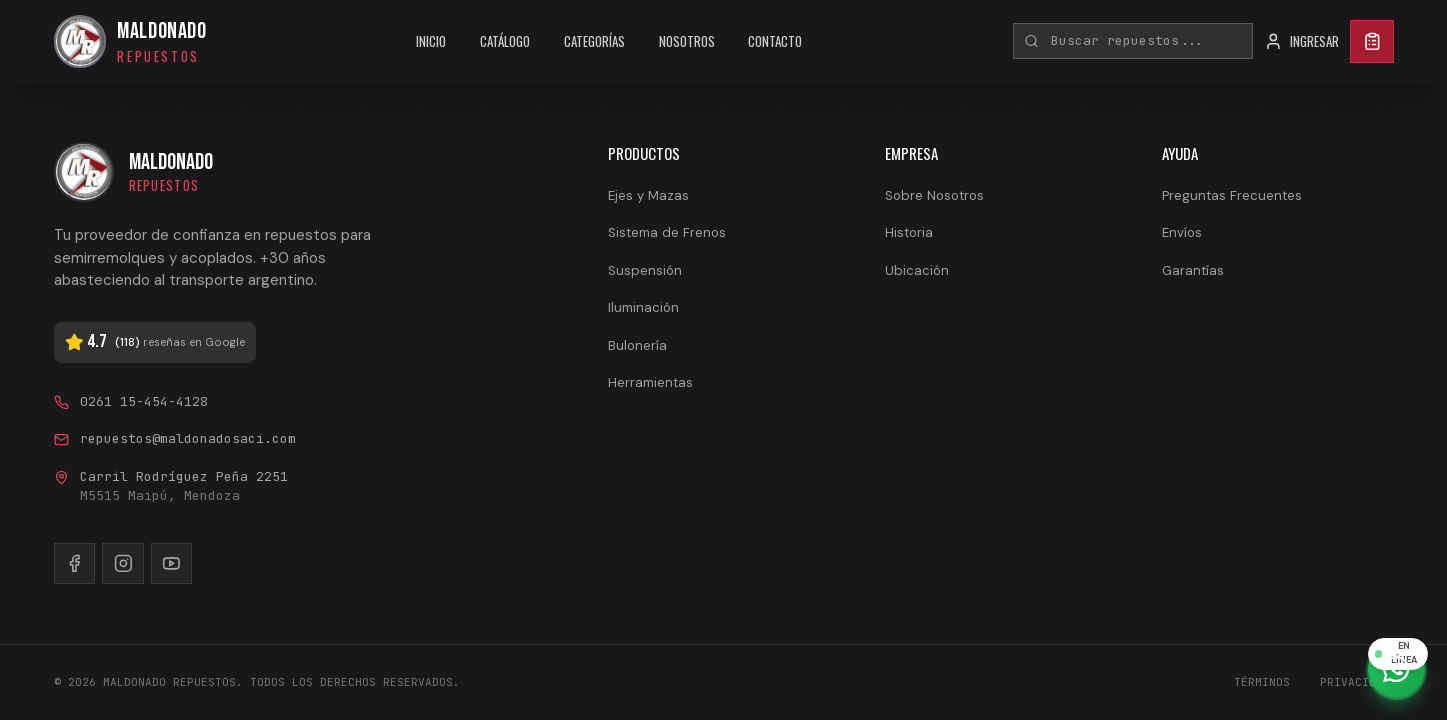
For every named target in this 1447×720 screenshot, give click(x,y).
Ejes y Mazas (648, 195)
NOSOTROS (687, 41)
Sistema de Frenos (667, 232)
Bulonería (637, 345)
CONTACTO (775, 41)
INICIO (431, 41)
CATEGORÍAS (594, 41)
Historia (909, 232)
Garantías (1193, 270)
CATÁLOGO (505, 41)
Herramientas (650, 382)
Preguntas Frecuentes (1232, 195)
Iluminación (643, 307)
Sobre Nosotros (934, 195)
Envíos (1182, 232)
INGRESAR (1301, 41)
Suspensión (645, 270)
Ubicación (917, 270)
